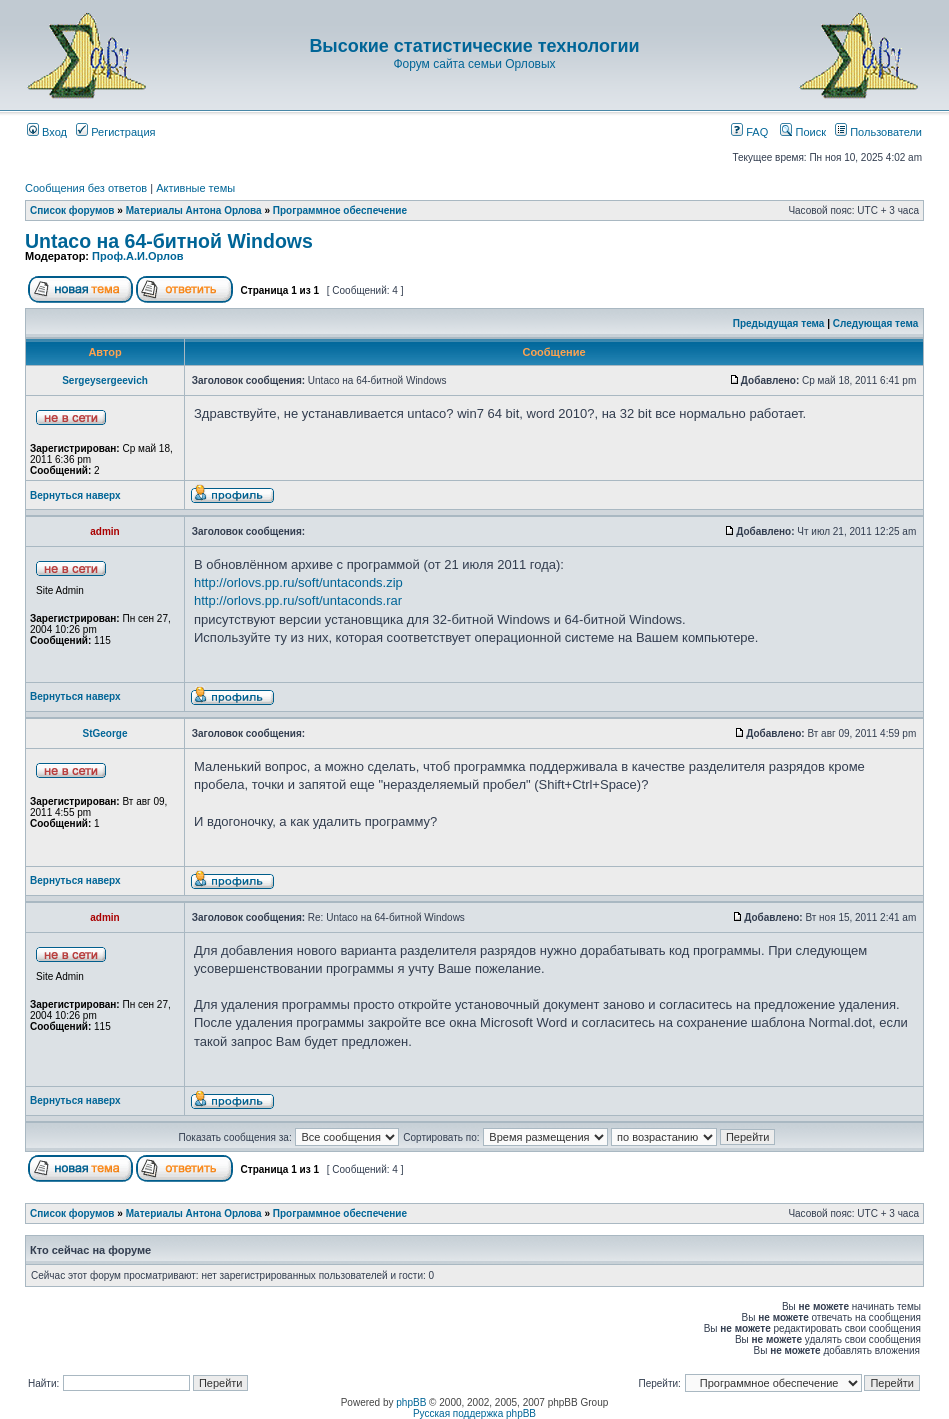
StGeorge (104, 733)
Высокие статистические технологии (474, 46)
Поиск (803, 132)
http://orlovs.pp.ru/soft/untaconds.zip (298, 582)
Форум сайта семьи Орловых (474, 64)
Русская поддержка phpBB (474, 1413)
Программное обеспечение (340, 210)
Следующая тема (875, 323)
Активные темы (195, 188)
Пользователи (878, 132)
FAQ (749, 132)
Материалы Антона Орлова (194, 210)
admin (104, 531)
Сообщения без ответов (86, 188)
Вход (47, 132)
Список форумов (72, 210)
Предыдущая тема (779, 323)
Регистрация (115, 132)
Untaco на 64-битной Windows (169, 241)
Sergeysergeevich (105, 380)
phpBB (411, 1402)
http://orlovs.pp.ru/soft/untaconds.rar (298, 600)
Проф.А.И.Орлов (137, 256)
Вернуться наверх (75, 495)
